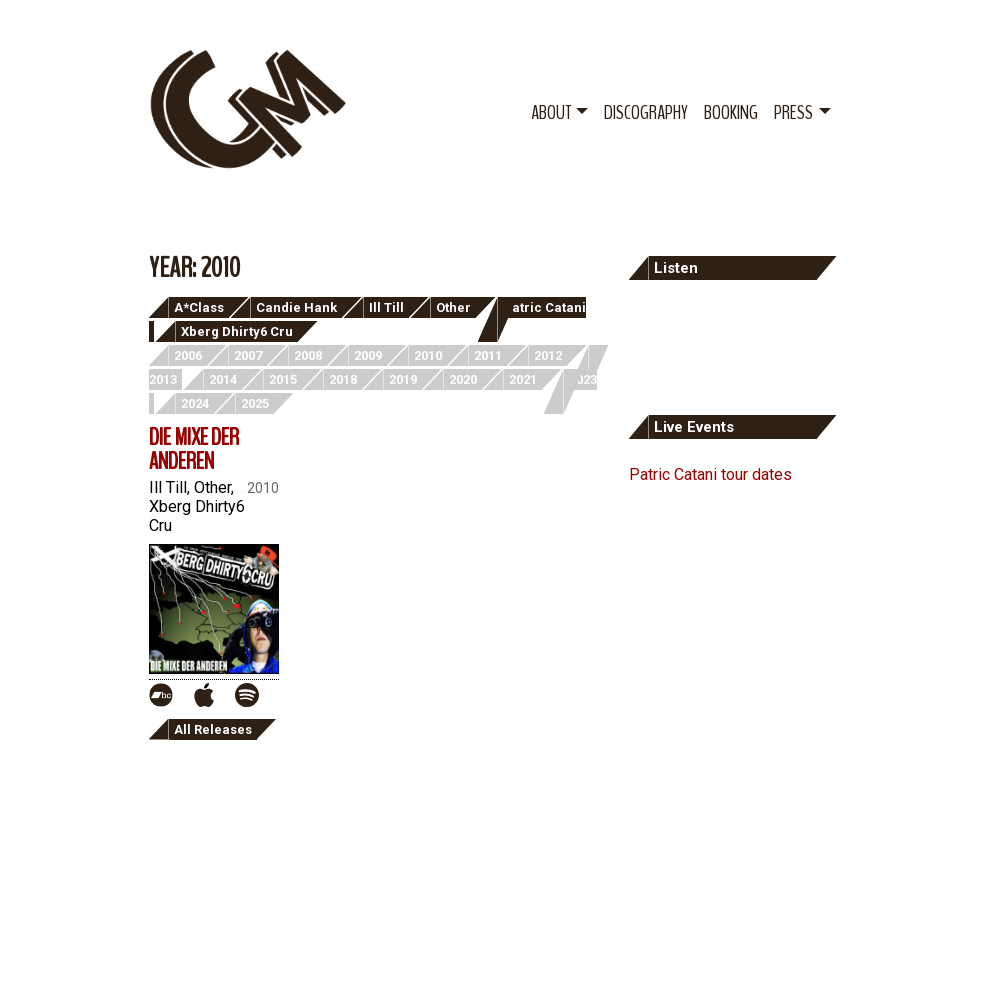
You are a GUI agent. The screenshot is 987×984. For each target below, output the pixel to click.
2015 (283, 379)
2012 (548, 355)
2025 (255, 403)
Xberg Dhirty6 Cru (237, 331)
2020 (463, 379)
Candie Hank (296, 307)
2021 (523, 379)
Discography (646, 112)
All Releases (213, 729)
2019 (403, 379)
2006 (188, 355)
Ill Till (386, 307)
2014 (223, 379)
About (551, 112)
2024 (195, 403)
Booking (731, 112)
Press (793, 112)
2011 (488, 355)
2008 (308, 355)
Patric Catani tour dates (710, 474)
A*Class (199, 307)
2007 (248, 355)
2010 (428, 355)
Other (453, 307)
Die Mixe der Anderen (194, 449)
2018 (343, 379)
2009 (368, 355)
